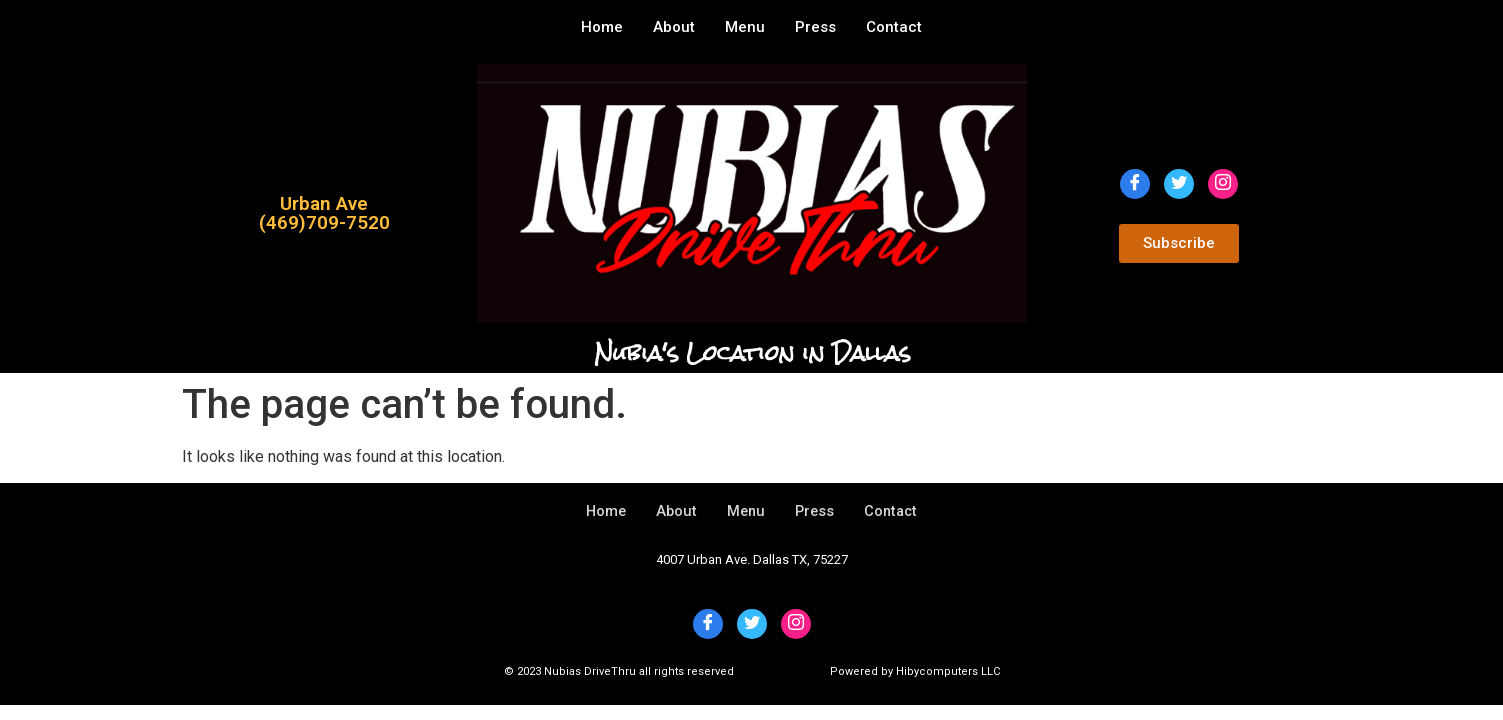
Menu (745, 27)
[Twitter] (1179, 184)
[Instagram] (1223, 184)
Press (815, 27)
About (674, 27)
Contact (894, 27)
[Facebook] (1135, 184)
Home (602, 27)
